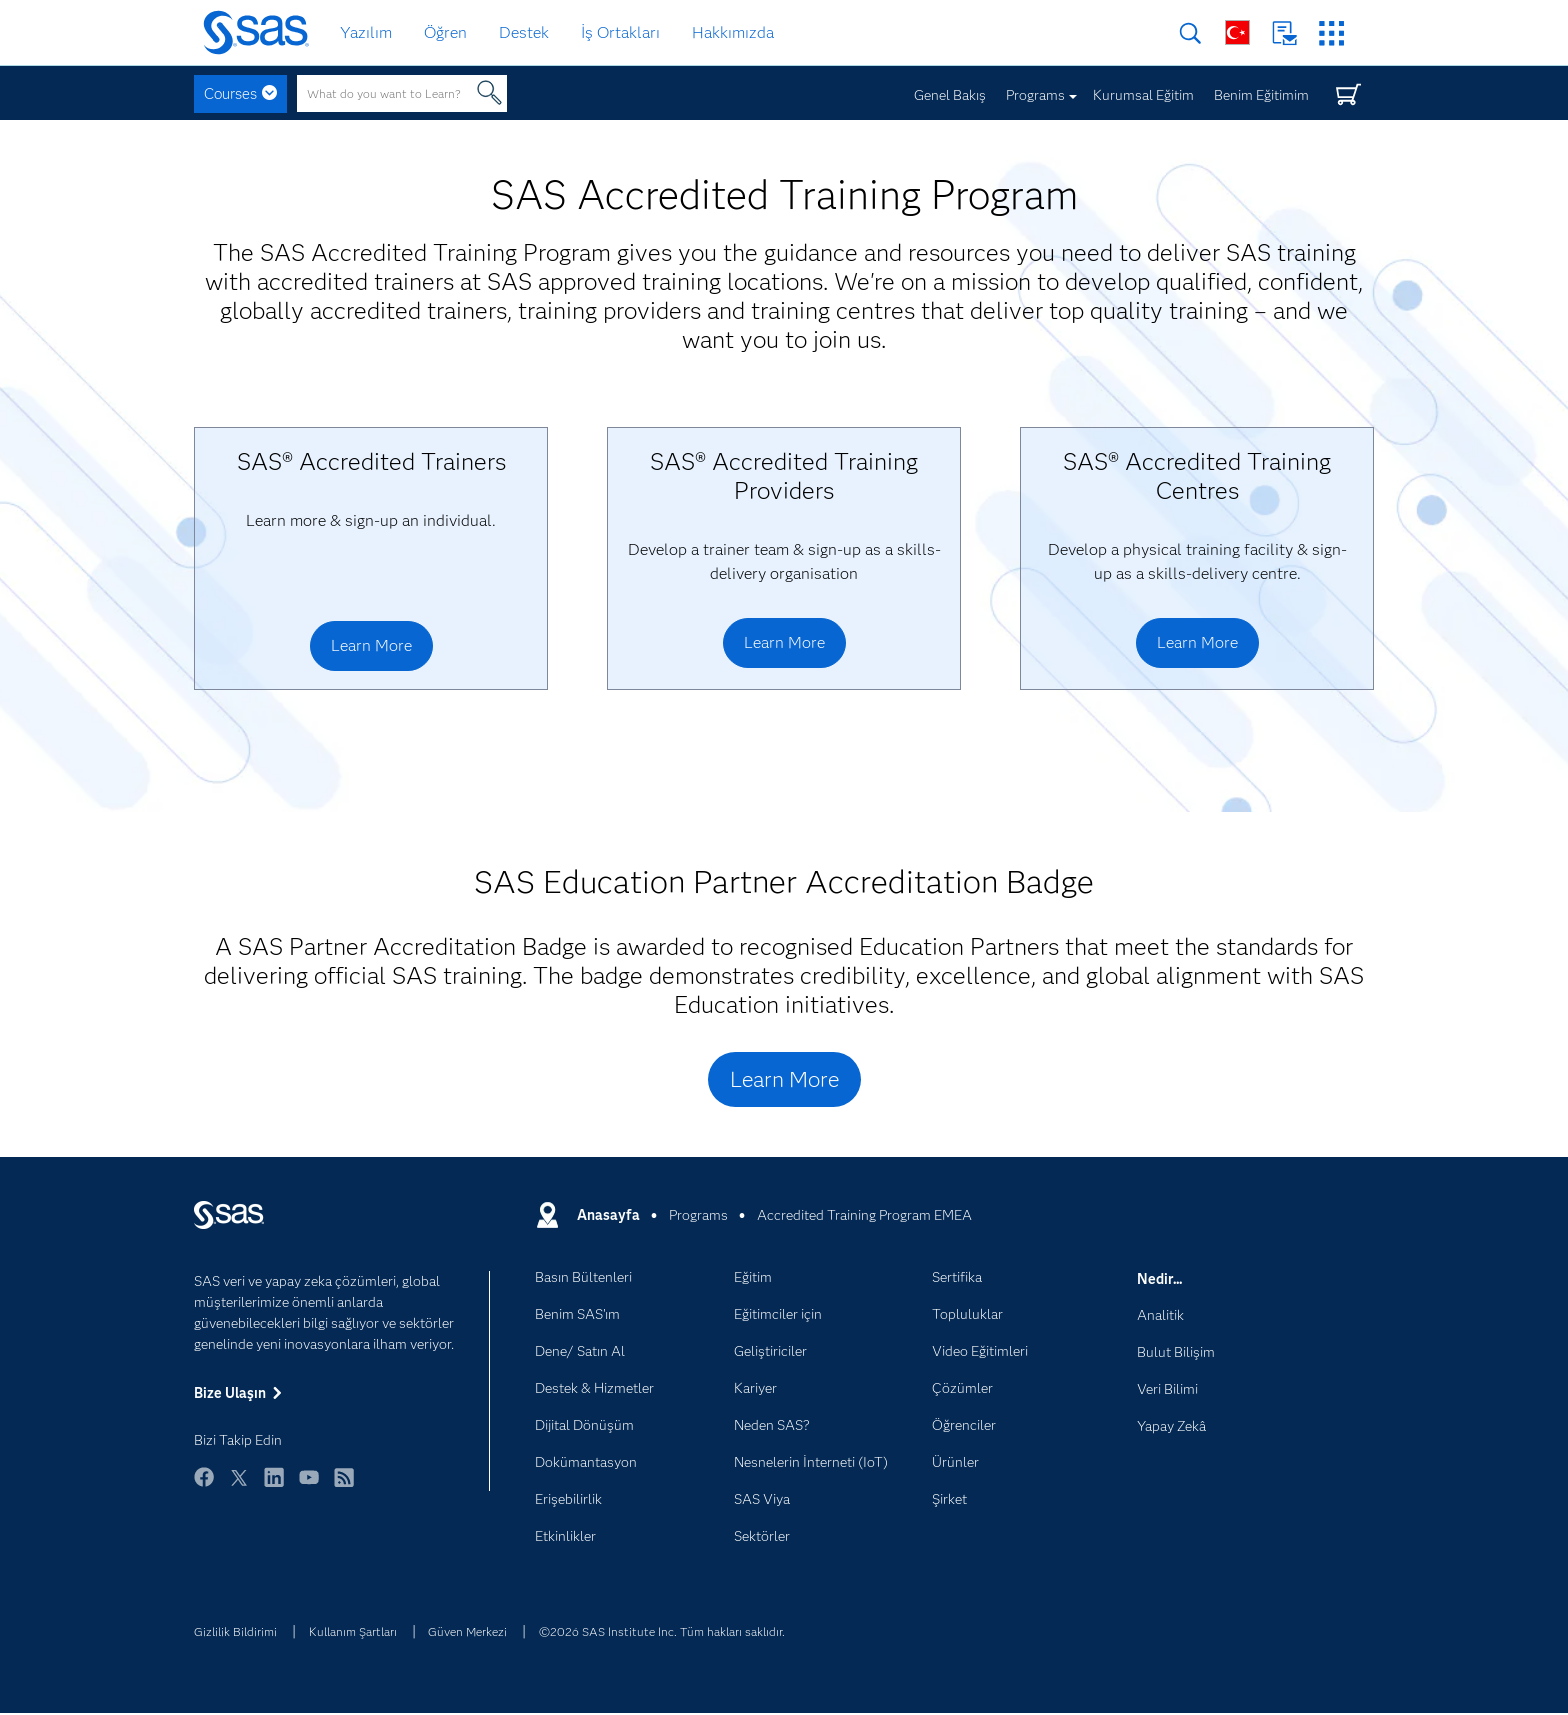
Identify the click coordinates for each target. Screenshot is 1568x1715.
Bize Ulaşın (1284, 33)
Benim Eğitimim (1261, 95)
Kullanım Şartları (353, 1631)
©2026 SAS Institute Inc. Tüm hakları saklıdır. (662, 1631)
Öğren (445, 32)
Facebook (204, 1486)
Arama (1190, 33)
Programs (1035, 95)
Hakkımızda (733, 32)
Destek (524, 32)
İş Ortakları (620, 32)
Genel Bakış (950, 95)
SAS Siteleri (1331, 33)
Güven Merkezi (467, 1631)
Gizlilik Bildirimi (235, 1631)
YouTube (309, 1486)
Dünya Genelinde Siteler (1237, 32)
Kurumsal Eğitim (1143, 95)
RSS (344, 1486)
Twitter (239, 1486)
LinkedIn (274, 1486)
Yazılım (366, 32)
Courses (230, 94)
